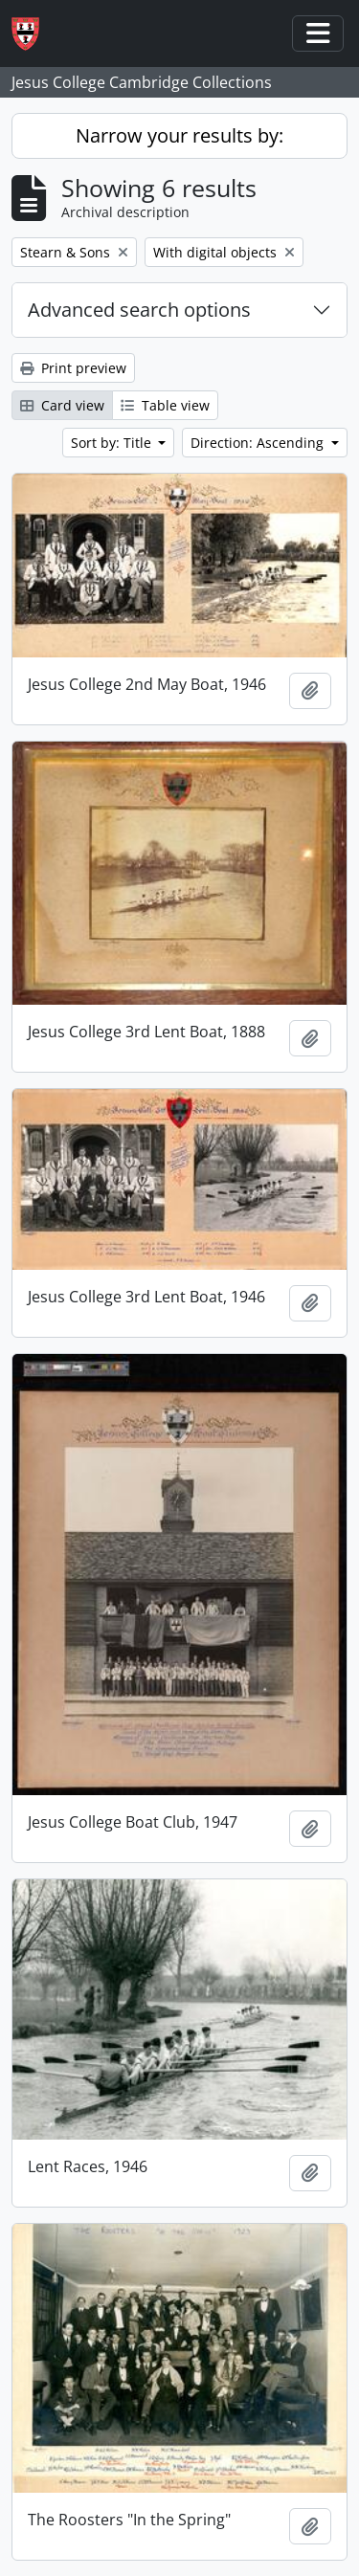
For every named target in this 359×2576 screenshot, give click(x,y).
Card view (62, 405)
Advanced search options (139, 309)
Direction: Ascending (259, 442)
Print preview (73, 368)
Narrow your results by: (179, 135)
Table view (165, 405)
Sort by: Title (113, 442)
